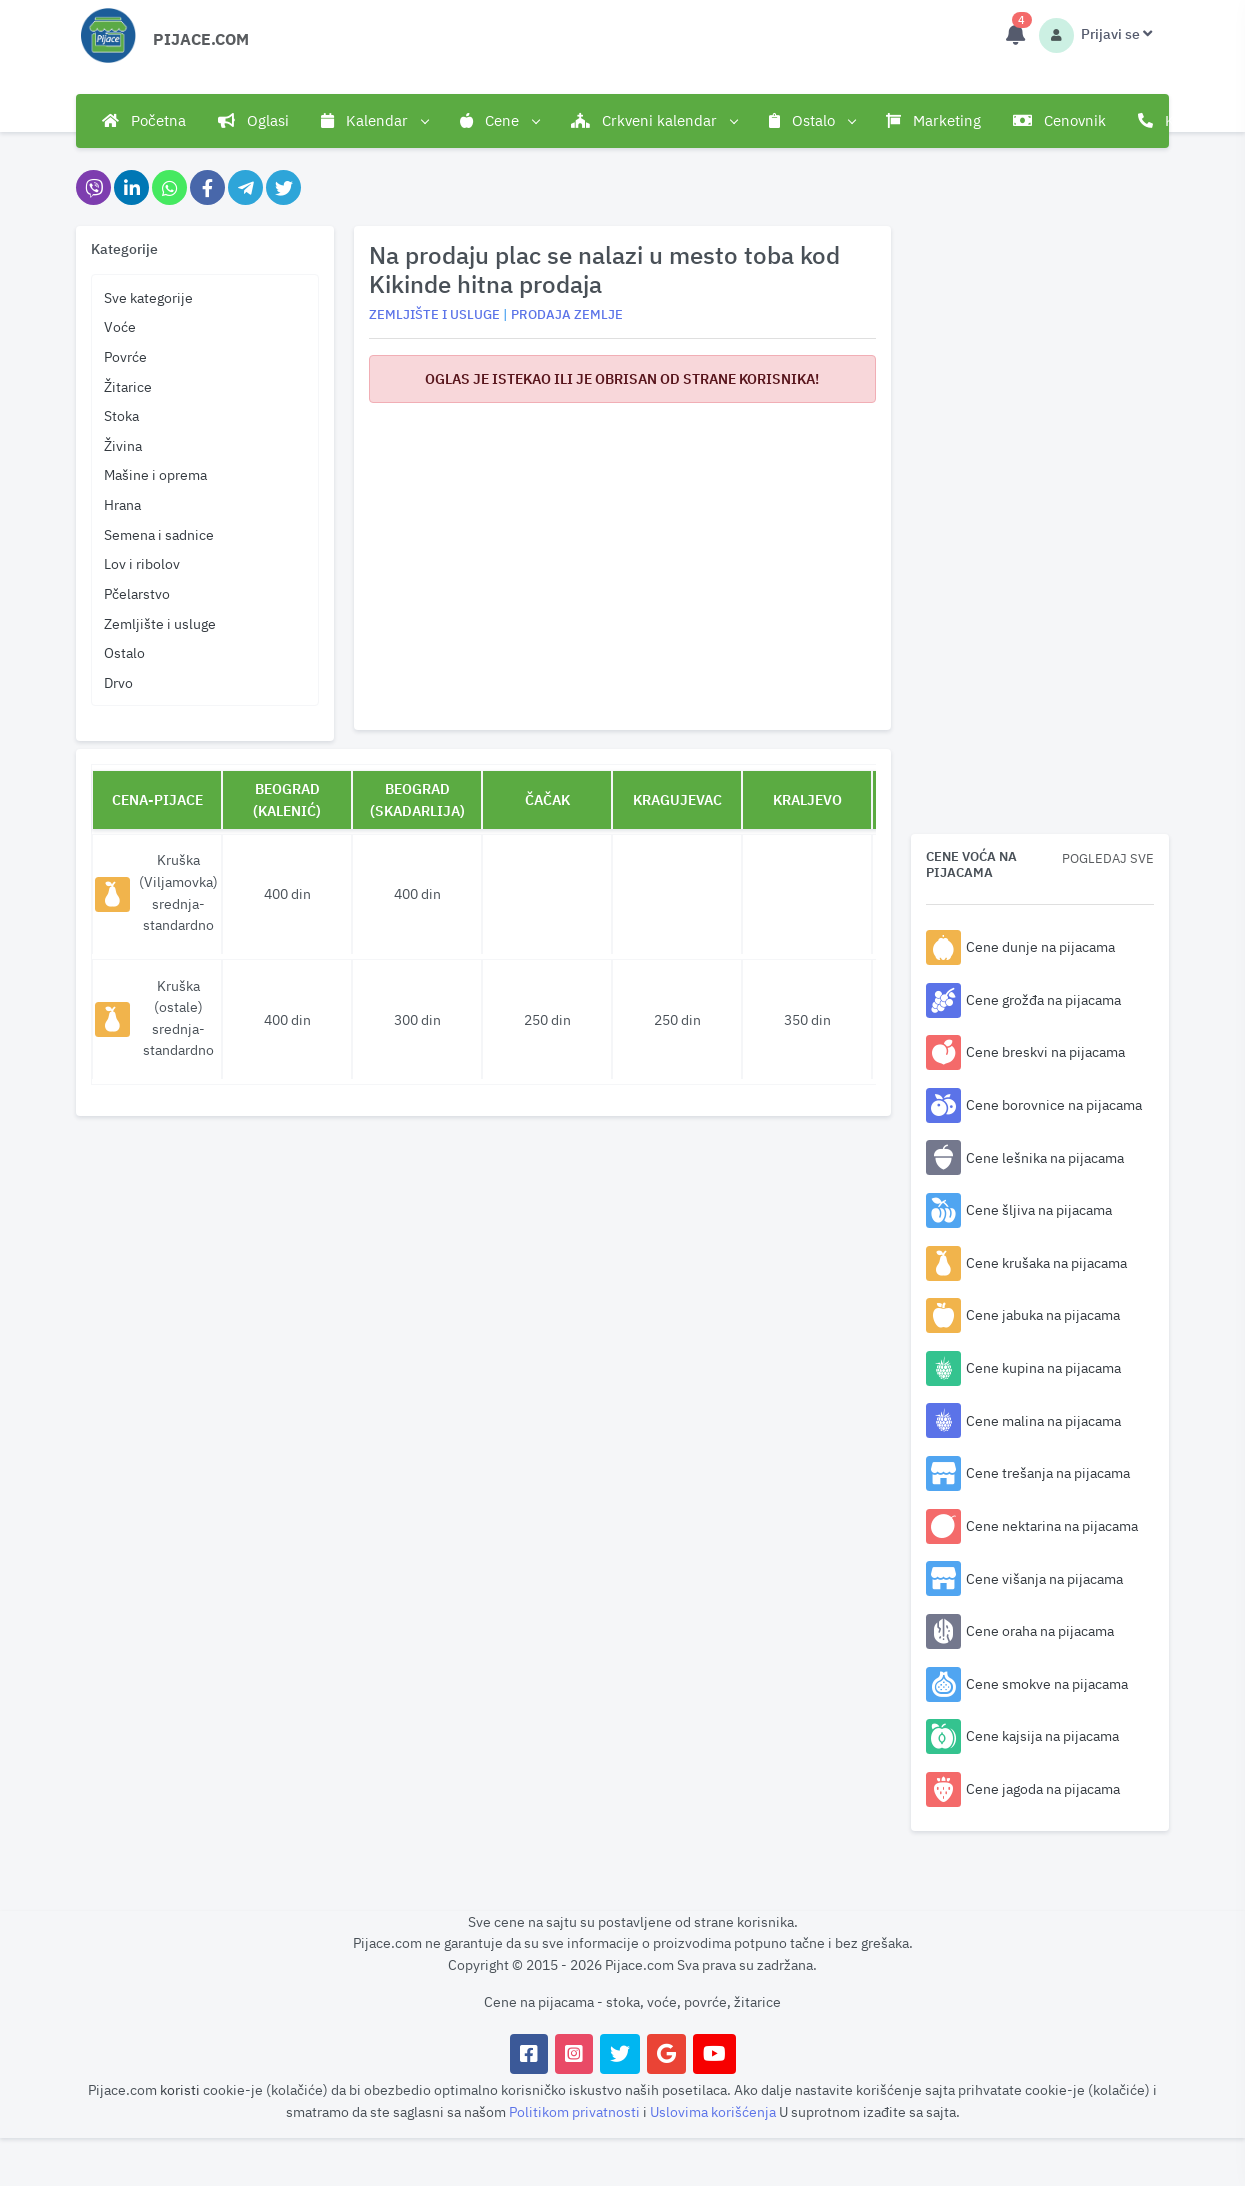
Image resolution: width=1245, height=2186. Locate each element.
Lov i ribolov (142, 563)
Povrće (125, 356)
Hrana (122, 504)
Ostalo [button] (812, 121)
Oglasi (253, 120)
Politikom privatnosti (576, 2111)
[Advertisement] (622, 559)
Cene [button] (499, 121)
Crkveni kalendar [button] (654, 121)
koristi (180, 2089)
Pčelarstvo (137, 593)
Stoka (121, 415)
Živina (123, 445)
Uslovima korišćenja (714, 2111)
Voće (120, 326)
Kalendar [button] (374, 121)
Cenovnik (1059, 120)
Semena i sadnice (159, 534)
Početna (144, 120)
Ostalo (124, 652)
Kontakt (1178, 120)
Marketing (933, 120)
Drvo (118, 682)
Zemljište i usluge (160, 623)
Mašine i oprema (155, 474)
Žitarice (128, 386)
